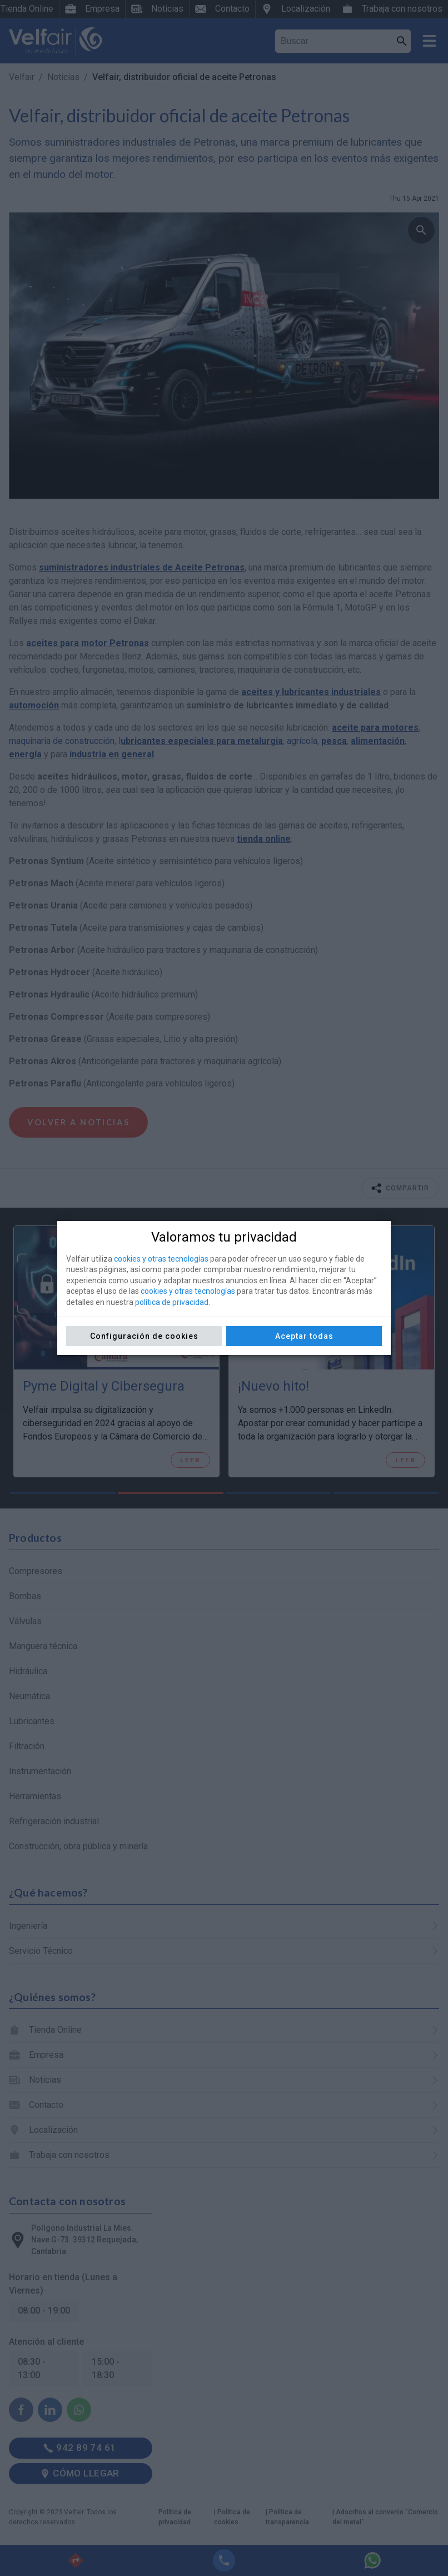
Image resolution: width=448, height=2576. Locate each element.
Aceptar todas (304, 1336)
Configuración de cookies (144, 1336)
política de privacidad (171, 1302)
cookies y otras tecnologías (161, 1258)
